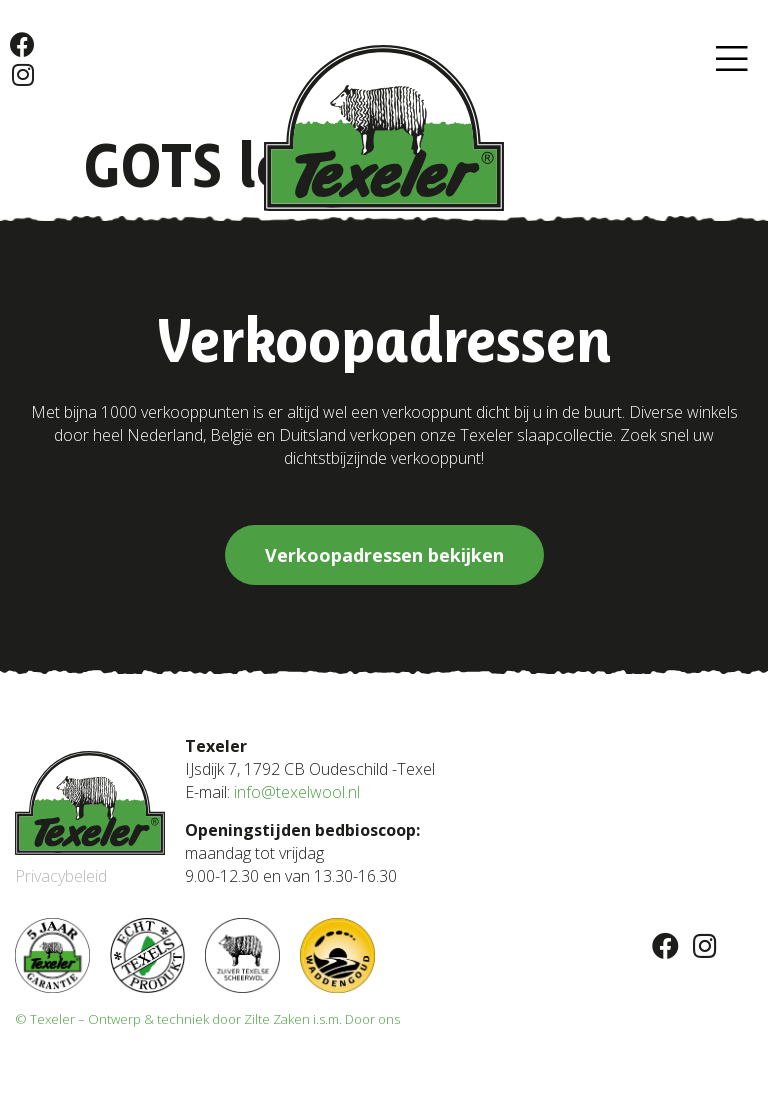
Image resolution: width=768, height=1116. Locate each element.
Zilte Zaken (277, 1019)
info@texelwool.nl (297, 792)
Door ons (372, 1019)
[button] (732, 60)
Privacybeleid (61, 876)
